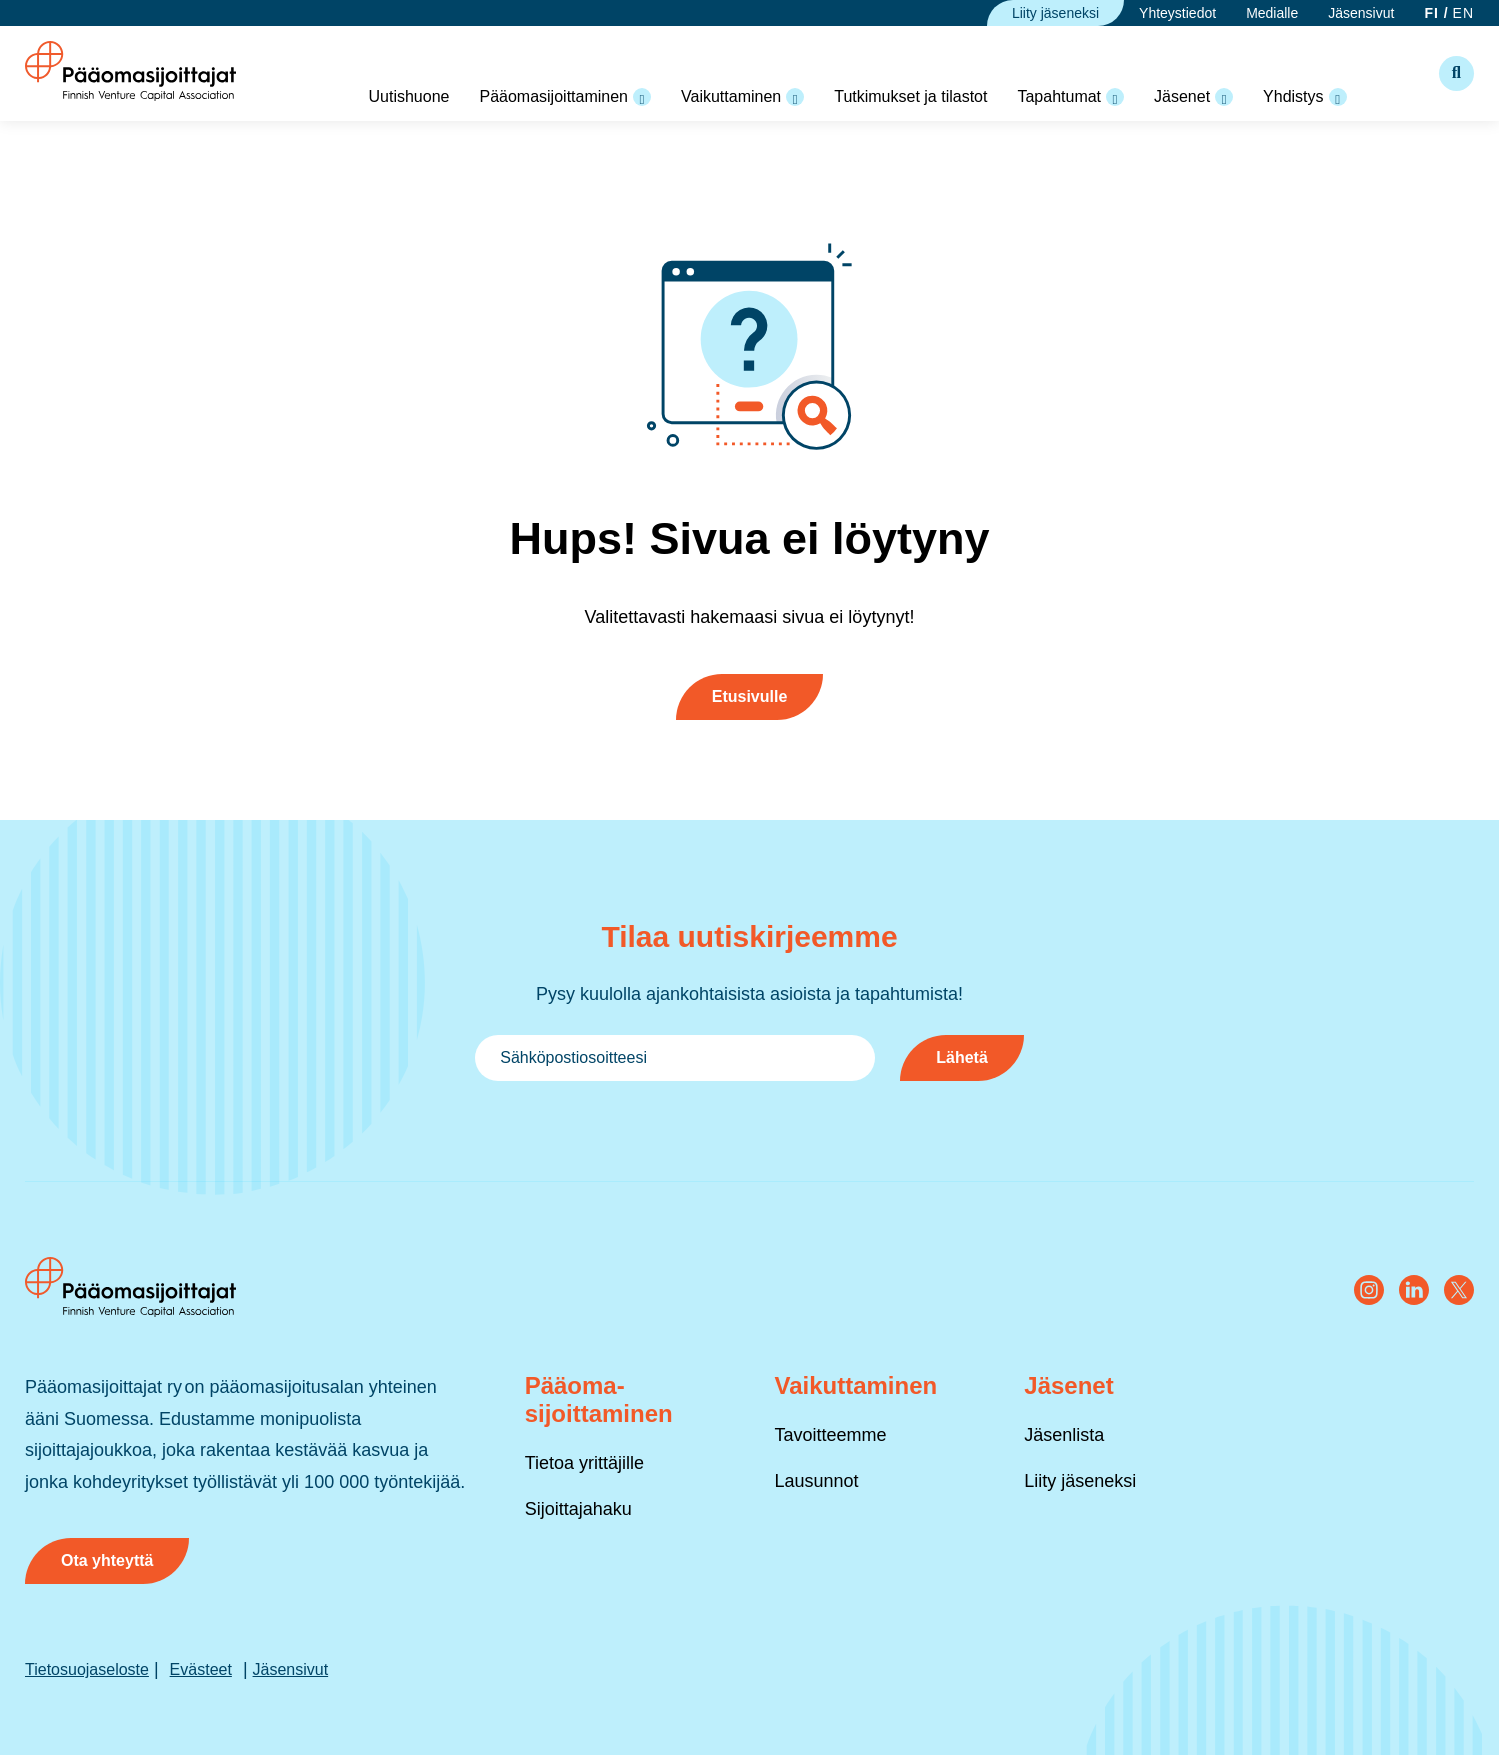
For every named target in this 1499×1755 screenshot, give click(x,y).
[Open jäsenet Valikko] (1224, 97)
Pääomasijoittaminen (553, 96)
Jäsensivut (1361, 13)
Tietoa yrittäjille (584, 1463)
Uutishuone (409, 96)
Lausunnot (816, 1481)
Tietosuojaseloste (87, 1669)
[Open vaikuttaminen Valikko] (795, 97)
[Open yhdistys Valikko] (1338, 97)
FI (1431, 13)
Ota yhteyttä (107, 1560)
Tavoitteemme (830, 1435)
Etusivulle (750, 696)
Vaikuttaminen (731, 96)
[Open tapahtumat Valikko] (1115, 97)
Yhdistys (1293, 96)
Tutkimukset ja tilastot (910, 96)
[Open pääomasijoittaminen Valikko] (642, 97)
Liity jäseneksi (1055, 13)
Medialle (1272, 13)
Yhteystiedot (1177, 13)
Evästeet (201, 1669)
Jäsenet (1182, 96)
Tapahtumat (1059, 96)
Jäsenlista (1064, 1435)
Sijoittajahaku (578, 1509)
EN (1463, 13)
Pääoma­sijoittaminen (599, 1399)
